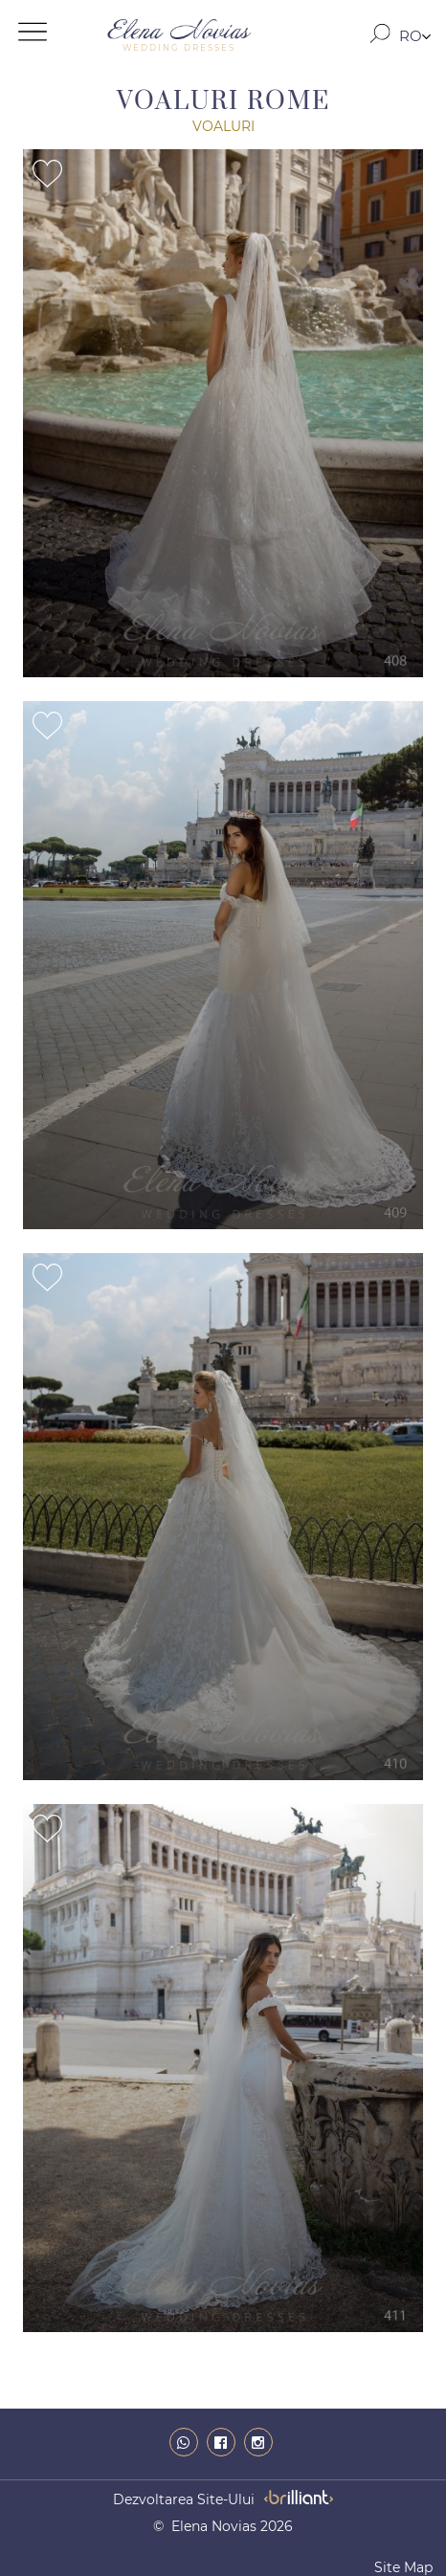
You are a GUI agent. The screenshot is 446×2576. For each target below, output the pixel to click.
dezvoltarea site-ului (184, 2499)
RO (410, 36)
